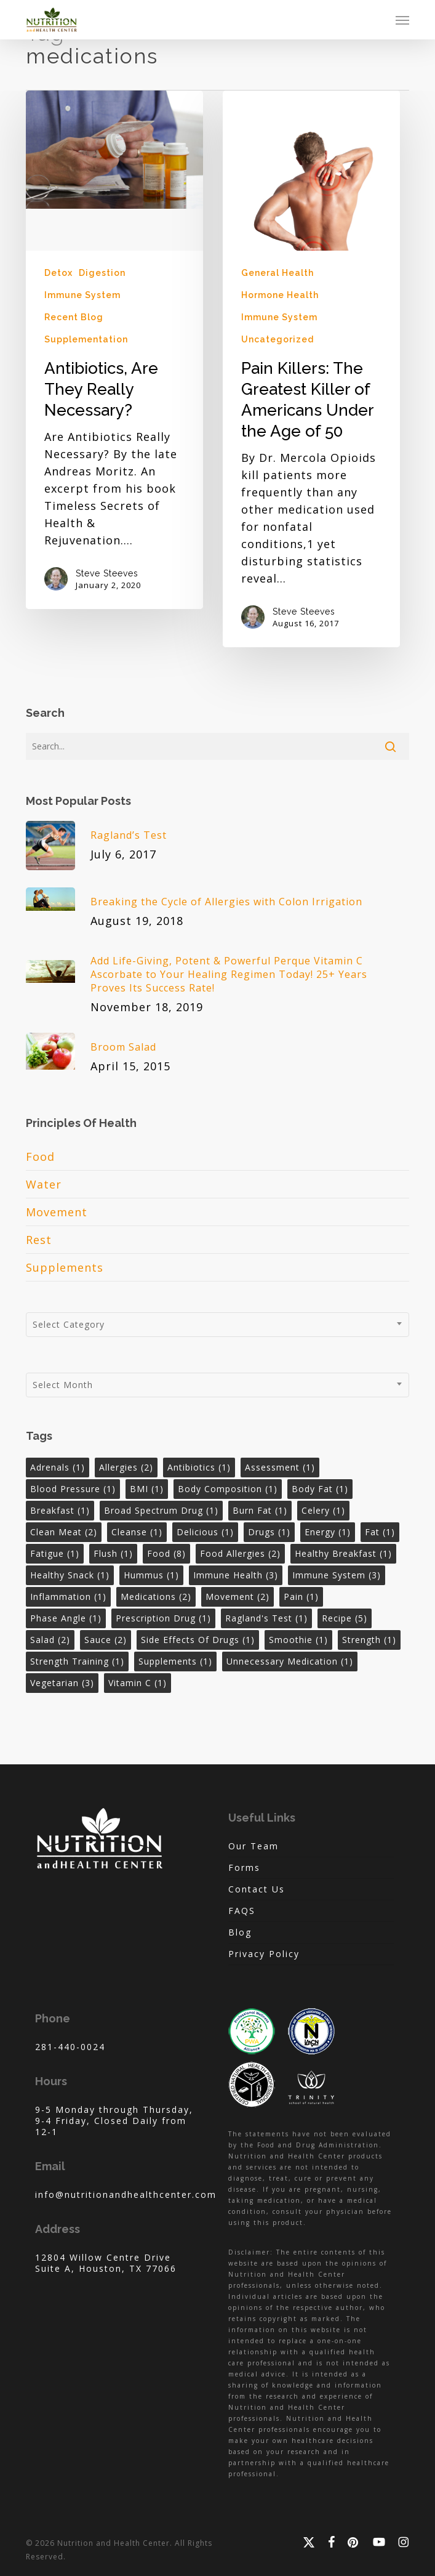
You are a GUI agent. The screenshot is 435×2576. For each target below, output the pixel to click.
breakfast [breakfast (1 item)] (60, 1510)
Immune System (82, 295)
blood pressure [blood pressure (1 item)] (73, 1489)
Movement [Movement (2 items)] (237, 1596)
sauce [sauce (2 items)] (105, 1639)
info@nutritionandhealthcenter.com (126, 2194)
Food (40, 1156)
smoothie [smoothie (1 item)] (298, 1639)
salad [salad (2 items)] (50, 1639)
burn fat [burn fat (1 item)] (260, 1510)
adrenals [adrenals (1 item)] (57, 1467)
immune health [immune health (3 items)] (235, 1575)
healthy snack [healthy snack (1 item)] (70, 1575)
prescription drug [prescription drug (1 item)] (163, 1618)
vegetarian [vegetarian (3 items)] (62, 1683)
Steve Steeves (107, 573)
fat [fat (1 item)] (380, 1532)
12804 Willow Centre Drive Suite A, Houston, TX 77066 (106, 2262)
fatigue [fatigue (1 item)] (54, 1553)
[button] (402, 20)
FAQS (241, 1910)
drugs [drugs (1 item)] (269, 1532)
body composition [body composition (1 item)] (227, 1489)
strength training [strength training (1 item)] (77, 1661)
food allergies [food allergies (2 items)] (240, 1553)
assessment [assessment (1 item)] (280, 1467)
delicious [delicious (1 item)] (205, 1532)
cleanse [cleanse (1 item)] (136, 1532)
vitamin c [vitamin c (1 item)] (137, 1683)
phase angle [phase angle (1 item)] (66, 1618)
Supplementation (86, 339)
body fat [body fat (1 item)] (320, 1489)
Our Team (253, 1846)
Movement (56, 1212)
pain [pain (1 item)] (301, 1596)
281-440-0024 (70, 2047)
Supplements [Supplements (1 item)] (175, 1661)
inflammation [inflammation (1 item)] (68, 1596)
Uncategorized (277, 339)
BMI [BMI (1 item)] (147, 1489)
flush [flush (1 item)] (113, 1553)
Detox (58, 273)
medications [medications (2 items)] (156, 1596)
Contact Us (256, 1889)
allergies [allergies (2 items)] (126, 1467)
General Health (277, 273)
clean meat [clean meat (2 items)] (63, 1532)
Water (44, 1184)
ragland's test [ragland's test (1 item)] (266, 1618)
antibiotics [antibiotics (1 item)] (199, 1467)
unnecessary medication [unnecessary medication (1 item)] (289, 1661)
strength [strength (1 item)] (369, 1639)
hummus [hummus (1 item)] (151, 1575)
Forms (244, 1867)
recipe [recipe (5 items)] (344, 1618)
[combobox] (217, 1324)
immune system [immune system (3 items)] (336, 1575)
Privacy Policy (264, 1954)
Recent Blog (73, 317)
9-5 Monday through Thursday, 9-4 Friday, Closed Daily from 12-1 (114, 2121)
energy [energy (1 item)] (328, 1532)
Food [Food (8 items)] (166, 1553)
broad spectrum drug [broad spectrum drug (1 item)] (161, 1510)
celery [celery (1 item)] (323, 1510)
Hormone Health (280, 295)
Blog (240, 1932)
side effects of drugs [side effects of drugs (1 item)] (198, 1639)
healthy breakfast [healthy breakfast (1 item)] (343, 1553)
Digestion (102, 273)
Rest (39, 1239)
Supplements (64, 1267)
